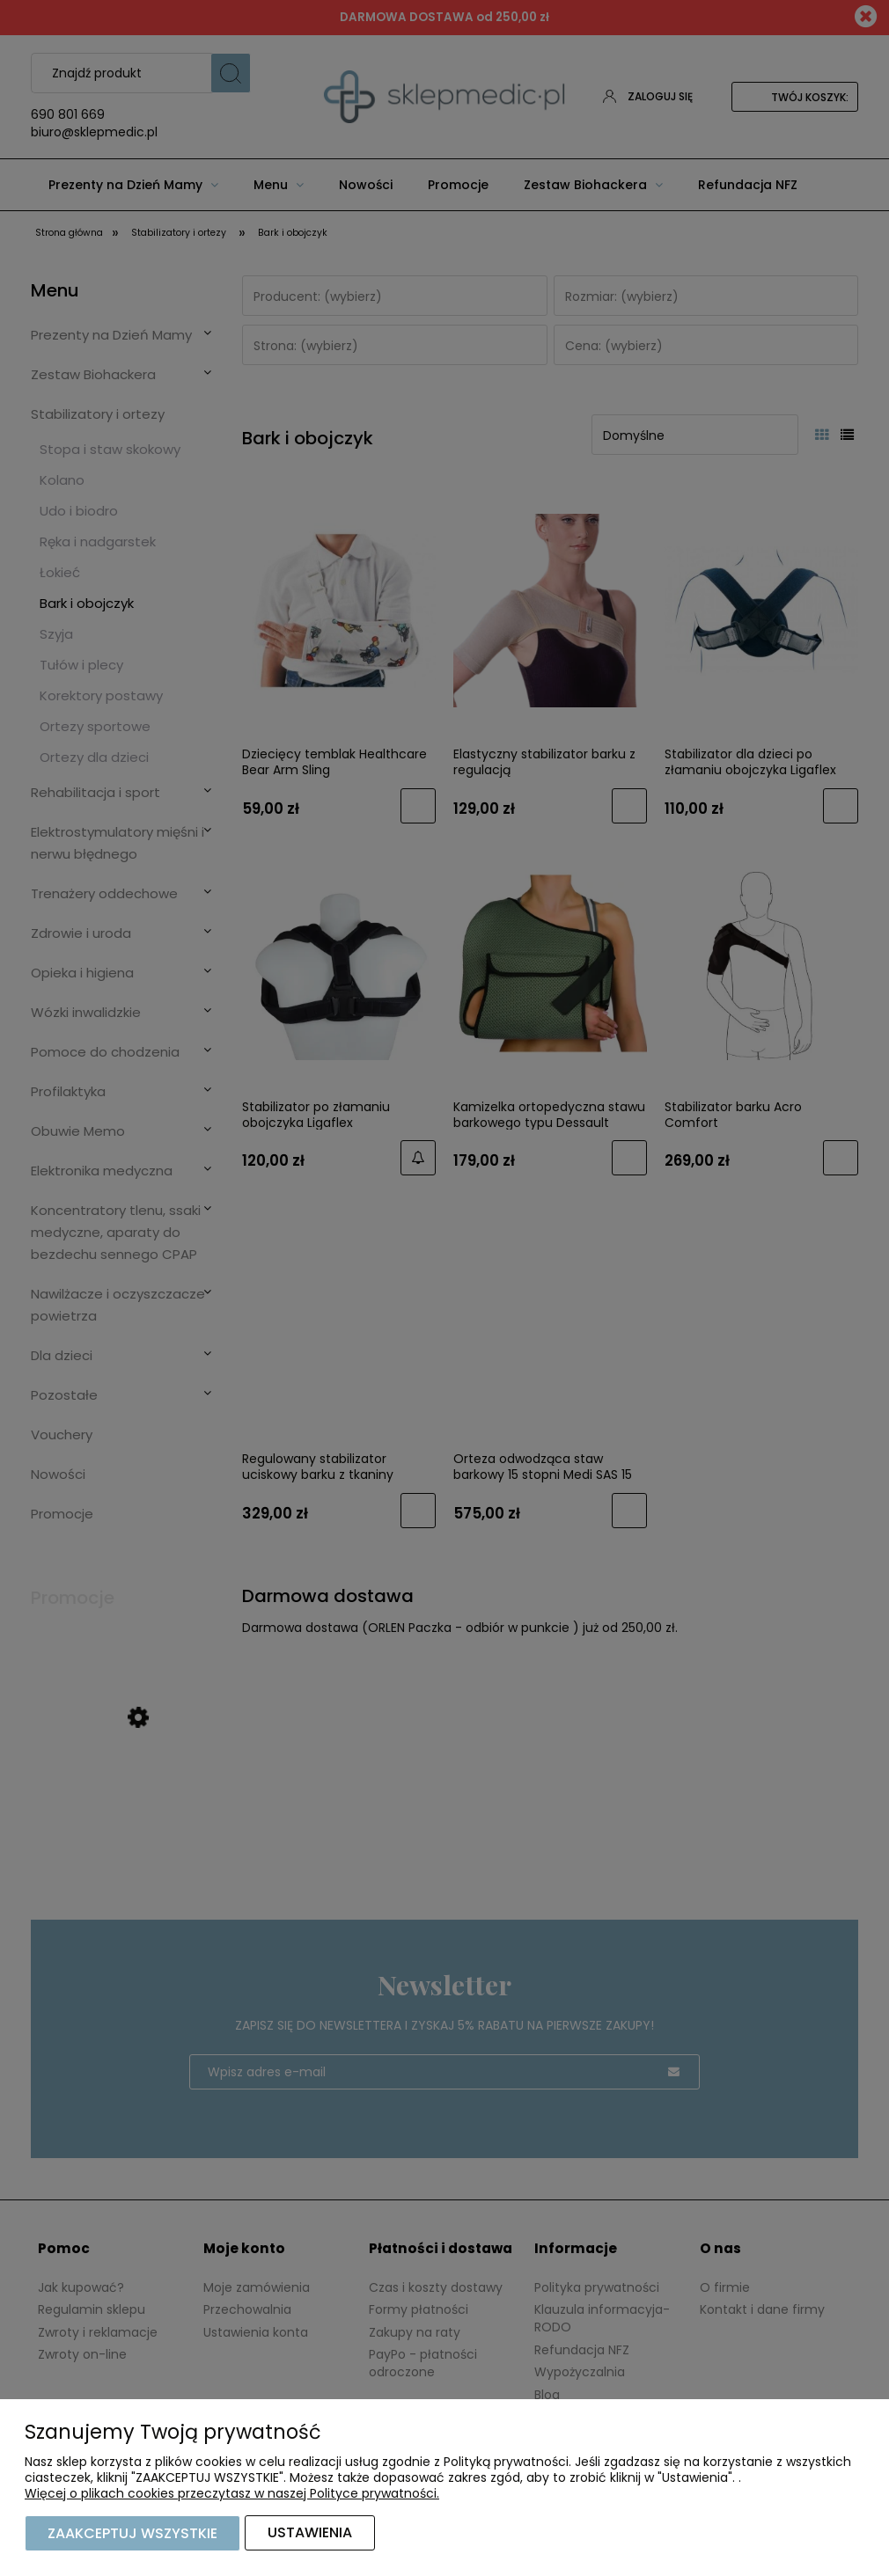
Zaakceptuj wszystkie (132, 2533)
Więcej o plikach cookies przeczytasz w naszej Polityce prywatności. (232, 2494)
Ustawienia (310, 2533)
